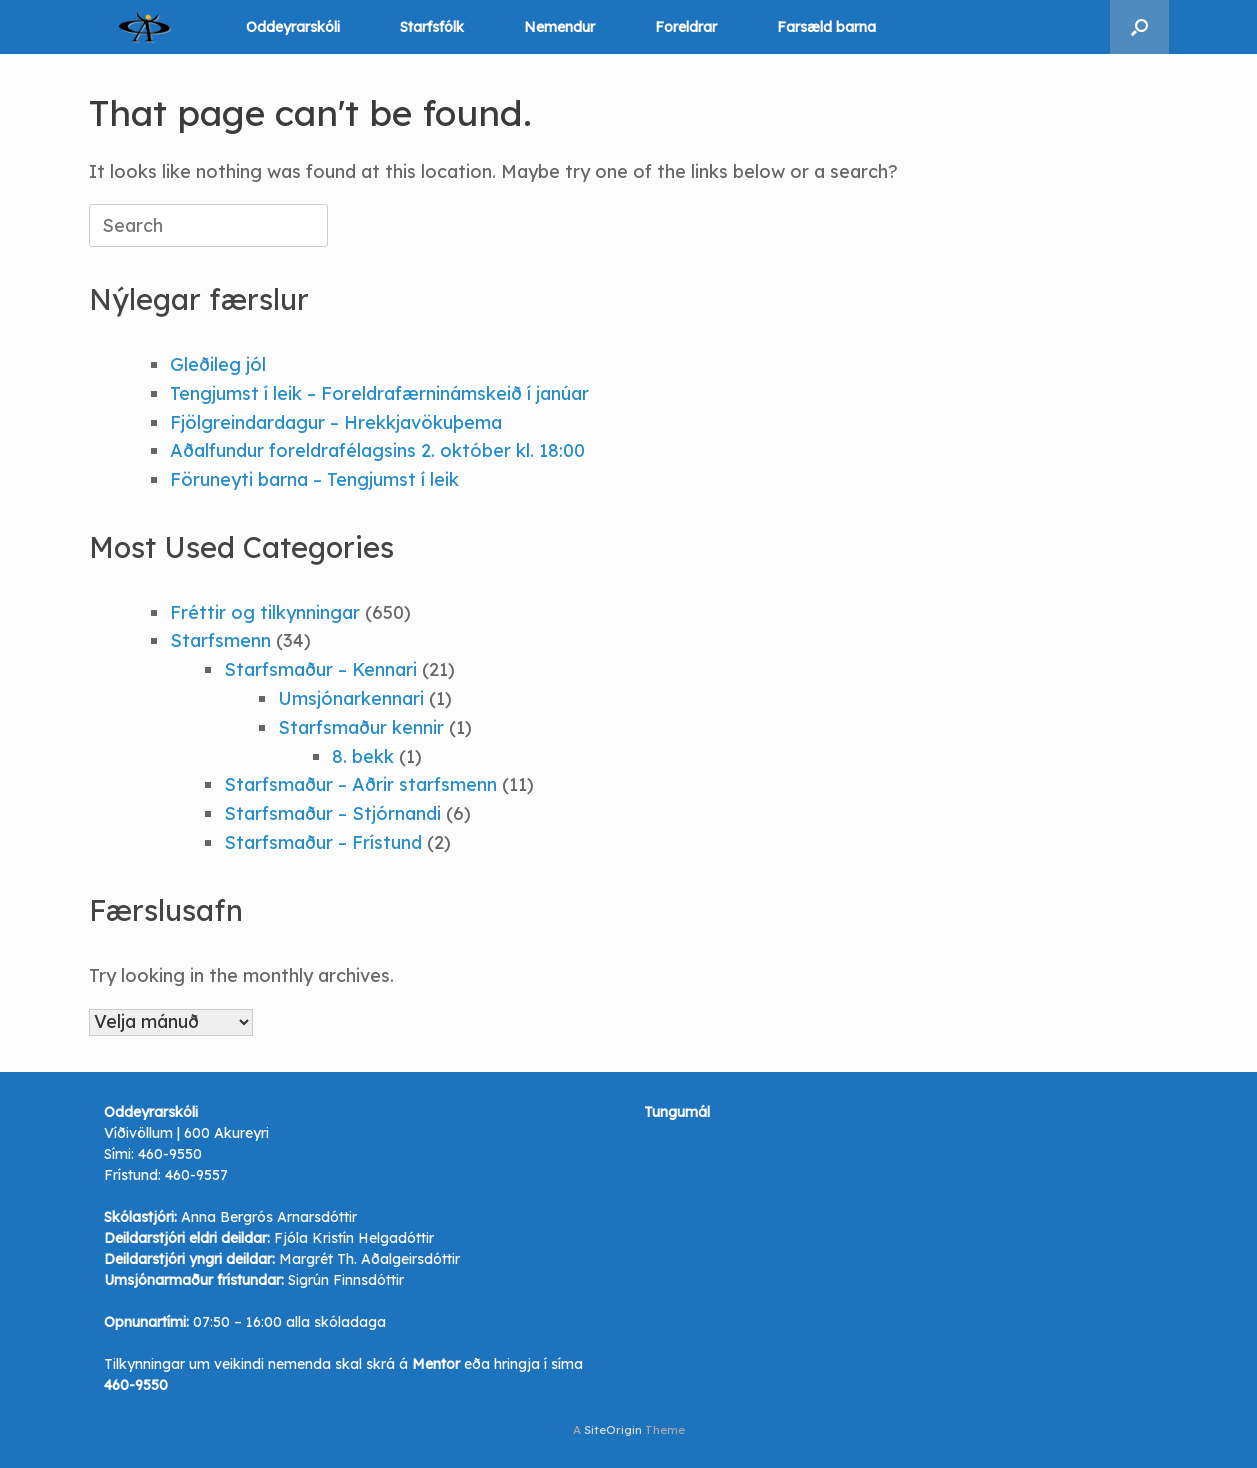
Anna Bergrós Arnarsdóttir (269, 1217)
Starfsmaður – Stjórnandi (332, 813)
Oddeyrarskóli (293, 27)
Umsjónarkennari (351, 698)
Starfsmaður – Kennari (320, 669)
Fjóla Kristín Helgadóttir (354, 1238)
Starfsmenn (220, 640)
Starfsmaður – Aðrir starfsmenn (360, 784)
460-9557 (196, 1175)
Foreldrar (686, 27)
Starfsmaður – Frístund (323, 842)
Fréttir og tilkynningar (265, 612)
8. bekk (363, 756)
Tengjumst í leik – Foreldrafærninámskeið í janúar (379, 393)
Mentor (436, 1364)
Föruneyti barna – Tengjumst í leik (314, 479)
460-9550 (170, 1154)
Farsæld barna (826, 27)
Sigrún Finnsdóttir (346, 1280)
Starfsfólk (432, 27)
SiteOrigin (613, 1429)
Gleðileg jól (218, 364)
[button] (1139, 27)
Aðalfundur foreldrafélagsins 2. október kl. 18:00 (377, 450)
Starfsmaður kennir (361, 727)
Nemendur (559, 27)
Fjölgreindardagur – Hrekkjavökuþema (336, 422)
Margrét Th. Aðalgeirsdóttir (369, 1259)
